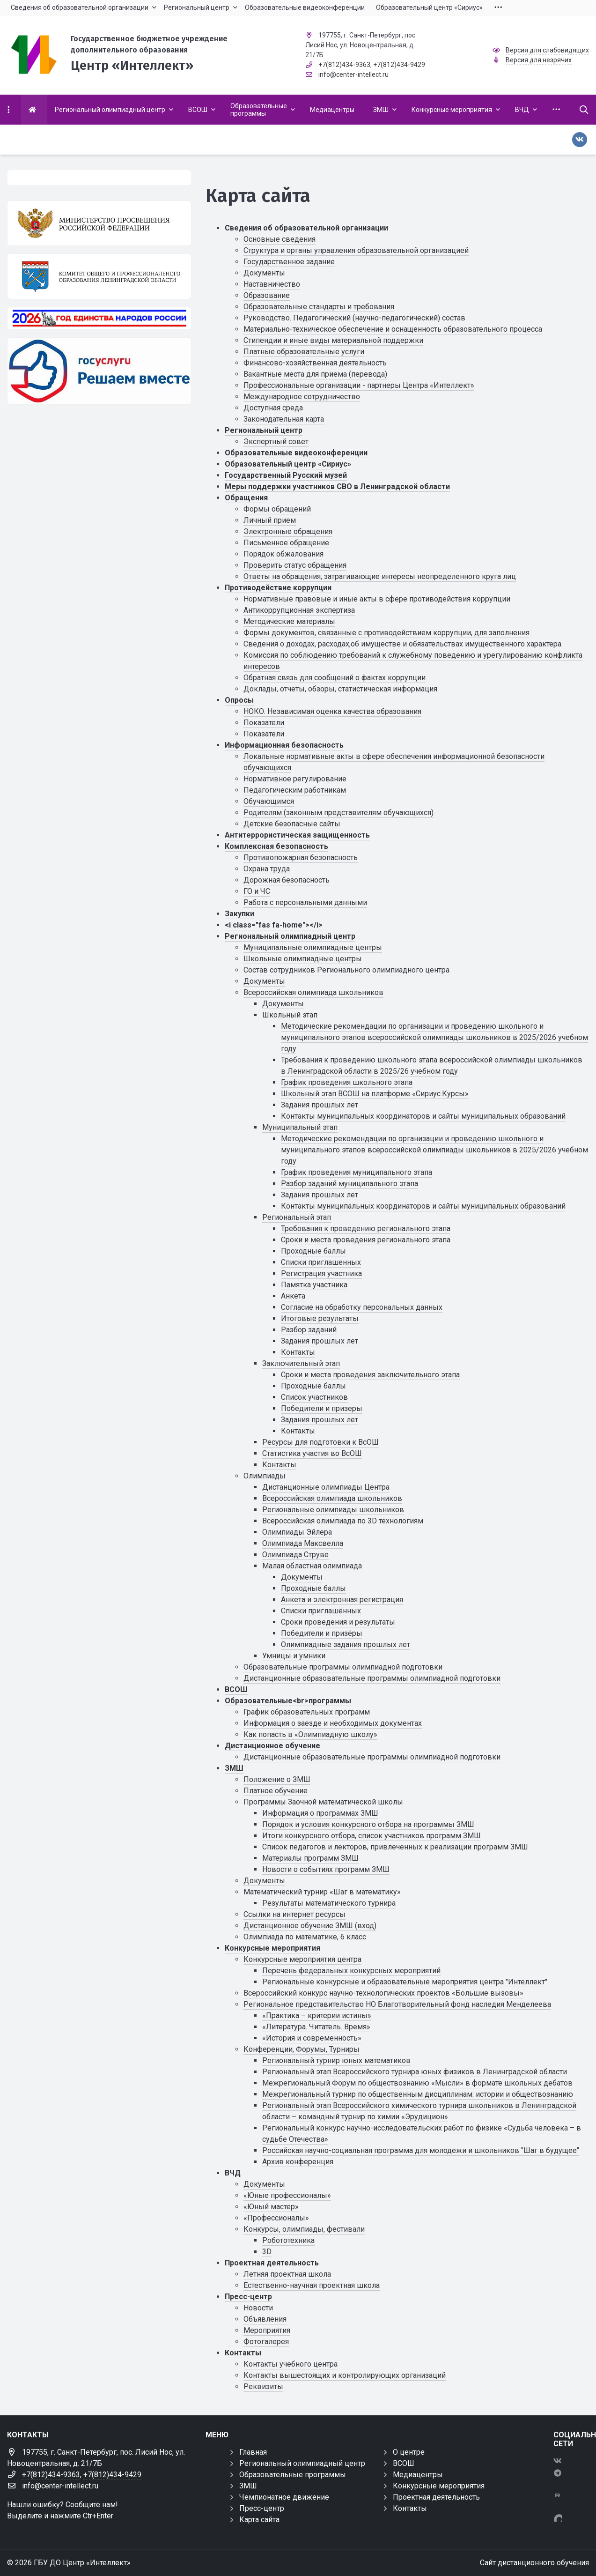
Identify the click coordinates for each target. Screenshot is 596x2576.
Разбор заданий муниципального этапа (349, 1183)
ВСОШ (236, 1689)
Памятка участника (314, 1284)
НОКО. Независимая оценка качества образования (332, 711)
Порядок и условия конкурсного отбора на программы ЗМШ (368, 1824)
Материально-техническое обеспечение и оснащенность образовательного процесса (392, 329)
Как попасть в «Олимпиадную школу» (310, 1734)
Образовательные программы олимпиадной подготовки (342, 1667)
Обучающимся (268, 801)
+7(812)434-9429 (399, 64)
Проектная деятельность (272, 2262)
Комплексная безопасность (276, 846)
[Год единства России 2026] (99, 318)
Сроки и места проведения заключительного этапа (370, 1374)
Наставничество (271, 284)
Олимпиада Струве (295, 1554)
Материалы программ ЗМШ (310, 1858)
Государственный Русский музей (286, 475)
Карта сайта (259, 2519)
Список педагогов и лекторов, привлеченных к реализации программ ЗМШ (395, 1846)
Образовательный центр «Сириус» (288, 464)
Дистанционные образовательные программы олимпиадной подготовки (371, 1678)
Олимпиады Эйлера (297, 1532)
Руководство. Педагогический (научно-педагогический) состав (354, 317)
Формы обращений (277, 509)
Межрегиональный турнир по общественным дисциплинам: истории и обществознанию (417, 2094)
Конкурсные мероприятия (272, 1948)
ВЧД (233, 2172)
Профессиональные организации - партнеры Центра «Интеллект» (358, 385)
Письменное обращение (286, 542)
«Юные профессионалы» (287, 2195)
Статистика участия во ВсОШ (312, 1453)
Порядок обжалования (283, 553)
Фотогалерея (266, 2341)
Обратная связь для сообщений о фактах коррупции (334, 677)
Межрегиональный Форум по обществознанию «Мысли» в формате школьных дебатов (417, 2083)
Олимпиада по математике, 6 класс (304, 1936)
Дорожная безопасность (286, 880)
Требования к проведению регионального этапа (365, 1228)
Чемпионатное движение (284, 2497)
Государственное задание (289, 261)
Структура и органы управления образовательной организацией (356, 250)
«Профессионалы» (276, 2217)
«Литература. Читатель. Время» (316, 2026)
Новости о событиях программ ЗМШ (326, 1869)
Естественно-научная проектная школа (311, 2285)
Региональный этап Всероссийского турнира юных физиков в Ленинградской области (414, 2071)
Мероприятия (266, 2330)
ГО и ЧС (256, 891)
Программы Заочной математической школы (323, 1801)
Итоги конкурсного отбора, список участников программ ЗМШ (371, 1835)
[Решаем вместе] (99, 371)
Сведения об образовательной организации (306, 227)
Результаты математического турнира (329, 1903)
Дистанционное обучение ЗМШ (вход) (309, 1925)
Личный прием (269, 520)
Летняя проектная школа (287, 2274)
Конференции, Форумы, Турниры (301, 2049)
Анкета (293, 1296)
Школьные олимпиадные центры (302, 958)
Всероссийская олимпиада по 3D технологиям (342, 1520)
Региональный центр (263, 430)
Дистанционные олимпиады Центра (326, 1487)
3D (267, 2251)
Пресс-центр (248, 2296)
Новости (258, 2307)
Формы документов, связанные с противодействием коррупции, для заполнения (386, 632)
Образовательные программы (292, 2474)
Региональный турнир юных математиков (336, 2060)
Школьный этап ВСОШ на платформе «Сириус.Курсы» (375, 1093)
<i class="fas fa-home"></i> (274, 925)
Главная (253, 2452)
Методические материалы (289, 621)
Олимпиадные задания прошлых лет (345, 1644)
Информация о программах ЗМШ (320, 1813)
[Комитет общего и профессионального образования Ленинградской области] (99, 276)
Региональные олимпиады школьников (333, 1509)
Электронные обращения (287, 531)
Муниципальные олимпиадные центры (312, 947)
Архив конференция (297, 2161)
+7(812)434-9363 (344, 64)
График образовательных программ (306, 1711)
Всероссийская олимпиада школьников (313, 992)
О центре (409, 2452)
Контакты (298, 1352)
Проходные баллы (313, 1251)
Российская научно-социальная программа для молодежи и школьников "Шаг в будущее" (420, 2150)
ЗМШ (234, 1768)
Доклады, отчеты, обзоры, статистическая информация (340, 688)
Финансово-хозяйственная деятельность (315, 362)
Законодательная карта (283, 419)
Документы (264, 272)
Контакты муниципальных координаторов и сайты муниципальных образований (423, 1116)
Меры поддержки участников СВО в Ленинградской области (337, 486)
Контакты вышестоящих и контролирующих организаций (344, 2375)
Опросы (239, 700)
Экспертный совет (276, 441)
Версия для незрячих (539, 60)
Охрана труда (266, 868)
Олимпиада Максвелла (302, 1543)
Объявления (265, 2319)
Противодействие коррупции (278, 587)
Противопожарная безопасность (300, 857)
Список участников (314, 1397)
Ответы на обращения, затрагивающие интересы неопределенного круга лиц (379, 576)
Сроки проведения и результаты (338, 1622)
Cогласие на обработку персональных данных (361, 1307)
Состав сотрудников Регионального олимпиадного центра (346, 969)
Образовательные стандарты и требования (318, 306)
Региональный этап (296, 1217)
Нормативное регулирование (294, 778)
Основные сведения (279, 239)
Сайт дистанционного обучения (534, 2562)
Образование (266, 295)
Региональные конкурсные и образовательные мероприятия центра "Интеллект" (404, 1981)
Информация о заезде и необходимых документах (332, 1723)
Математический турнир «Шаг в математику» (322, 1891)
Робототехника (288, 2240)
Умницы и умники (293, 1655)
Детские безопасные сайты (291, 823)
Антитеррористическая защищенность (297, 835)
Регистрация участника (321, 1273)
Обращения (246, 497)
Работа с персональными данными (305, 902)
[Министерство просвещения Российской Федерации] (99, 223)
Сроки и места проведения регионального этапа (365, 1239)
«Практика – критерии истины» (316, 2015)
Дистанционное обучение (272, 1745)
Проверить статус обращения (294, 565)
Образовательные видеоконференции (296, 452)
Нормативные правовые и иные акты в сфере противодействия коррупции (376, 598)
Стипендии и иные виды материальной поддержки (333, 340)
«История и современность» (311, 2038)
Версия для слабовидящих (547, 50)
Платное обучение (275, 1790)
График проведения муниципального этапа (356, 1172)
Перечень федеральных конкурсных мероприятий (351, 1970)
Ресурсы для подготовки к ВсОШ (320, 1442)
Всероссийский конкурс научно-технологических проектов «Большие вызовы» (383, 1993)
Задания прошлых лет (319, 1104)
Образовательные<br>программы (288, 1700)
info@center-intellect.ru (353, 74)
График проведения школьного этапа (346, 1082)
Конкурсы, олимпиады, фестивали (304, 2229)
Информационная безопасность (284, 745)
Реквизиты (263, 2386)
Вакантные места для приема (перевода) (315, 374)
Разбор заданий (309, 1329)
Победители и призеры (321, 1408)
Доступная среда (273, 407)
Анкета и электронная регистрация (342, 1599)
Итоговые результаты (320, 1318)
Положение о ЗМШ (276, 1779)
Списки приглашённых (321, 1610)
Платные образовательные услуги (303, 351)
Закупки (239, 913)
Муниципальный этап (300, 1127)
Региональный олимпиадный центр (290, 936)
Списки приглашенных (321, 1262)
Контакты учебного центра (290, 2364)
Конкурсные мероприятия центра (302, 1959)
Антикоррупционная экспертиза (299, 610)
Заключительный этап (301, 1363)
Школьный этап (289, 1014)
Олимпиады (264, 1475)
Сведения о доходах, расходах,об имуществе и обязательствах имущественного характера (402, 643)
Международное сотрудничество (301, 396)
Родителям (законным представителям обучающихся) (338, 812)
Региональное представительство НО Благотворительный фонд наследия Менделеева (397, 2004)
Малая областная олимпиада (312, 1565)
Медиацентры (418, 2474)
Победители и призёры (321, 1633)
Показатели (263, 722)
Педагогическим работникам (294, 790)
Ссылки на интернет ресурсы (294, 1914)
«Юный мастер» (271, 2206)
